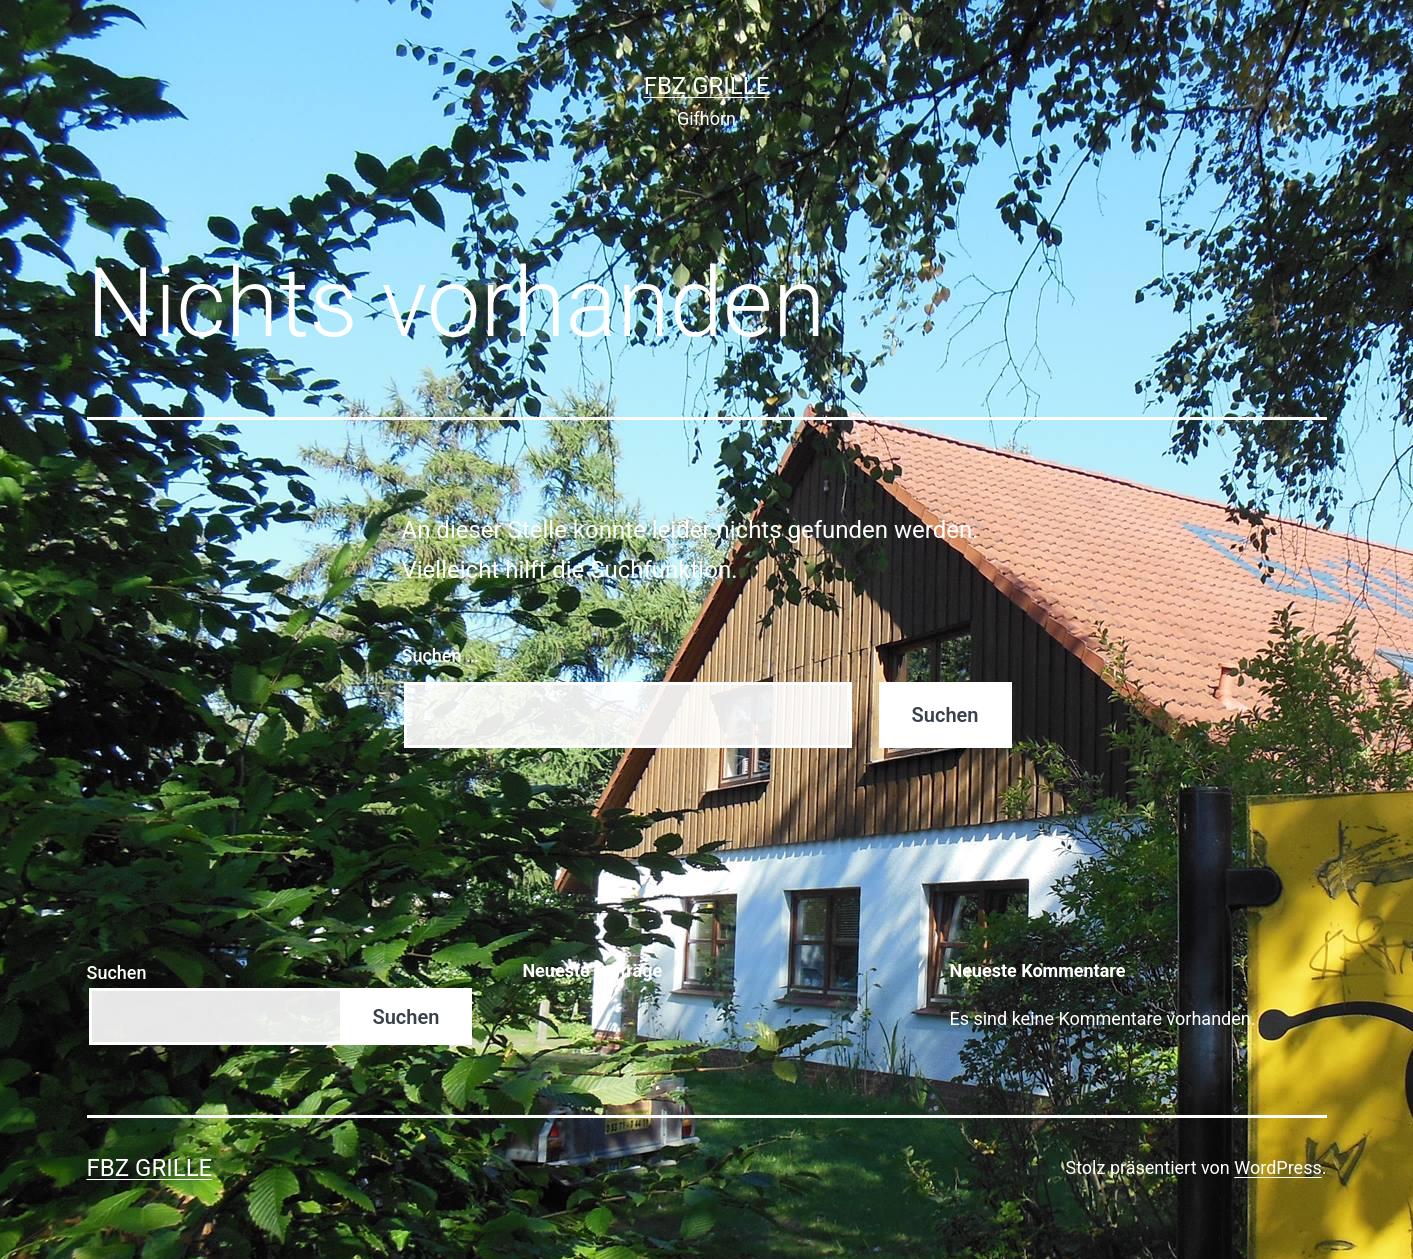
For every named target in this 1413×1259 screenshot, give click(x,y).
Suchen (117, 972)
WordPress (1277, 1167)
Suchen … (440, 655)
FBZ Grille (707, 86)
